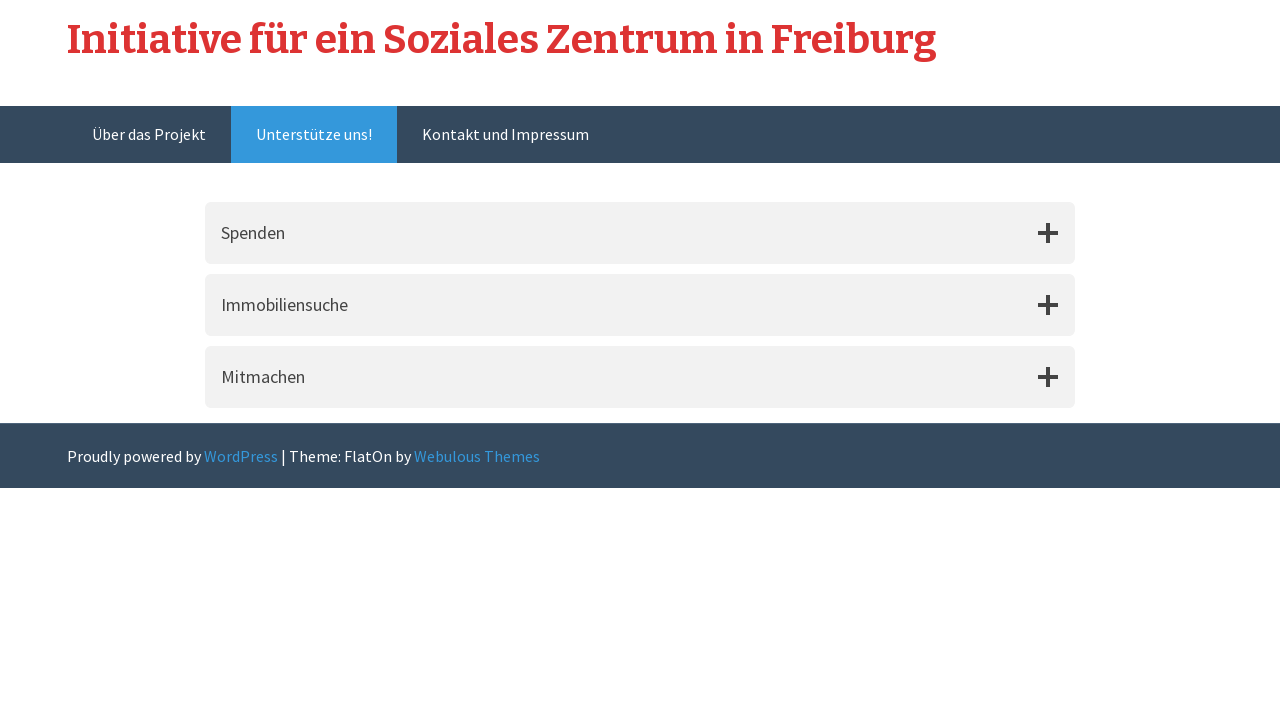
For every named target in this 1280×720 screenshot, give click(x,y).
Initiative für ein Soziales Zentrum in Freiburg (502, 40)
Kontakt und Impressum (505, 134)
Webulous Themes (477, 456)
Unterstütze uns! (314, 134)
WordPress (241, 456)
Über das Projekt (149, 134)
